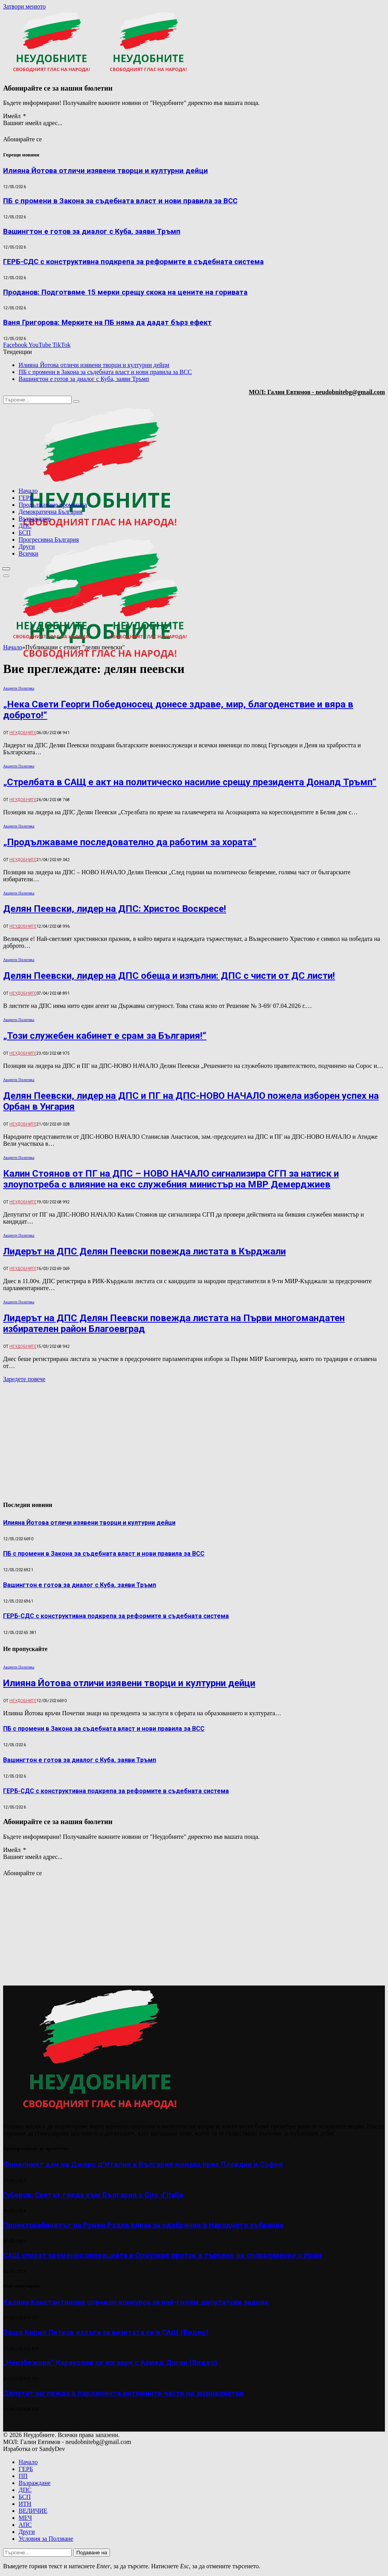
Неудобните (22, 733)
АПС (25, 2524)
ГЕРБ (26, 497)
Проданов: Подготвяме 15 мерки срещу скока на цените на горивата (125, 292)
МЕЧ (25, 2517)
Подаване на (91, 2552)
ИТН (25, 2503)
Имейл (14, 116)
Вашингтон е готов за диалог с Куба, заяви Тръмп (91, 231)
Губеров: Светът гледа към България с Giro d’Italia (93, 2195)
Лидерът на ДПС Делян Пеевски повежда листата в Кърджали (144, 1251)
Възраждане (34, 518)
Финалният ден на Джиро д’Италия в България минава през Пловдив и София (143, 2164)
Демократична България (50, 511)
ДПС (25, 525)
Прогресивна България (49, 539)
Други (27, 546)
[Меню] (6, 568)
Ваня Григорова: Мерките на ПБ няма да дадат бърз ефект (107, 322)
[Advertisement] (286, 705)
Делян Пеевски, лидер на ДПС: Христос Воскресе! (114, 908)
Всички (28, 553)
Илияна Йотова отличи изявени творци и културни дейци (105, 170)
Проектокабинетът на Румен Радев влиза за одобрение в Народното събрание (143, 2225)
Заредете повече (24, 1379)
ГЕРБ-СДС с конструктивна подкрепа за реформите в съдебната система (133, 261)
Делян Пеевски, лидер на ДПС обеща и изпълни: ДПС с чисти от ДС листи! (169, 975)
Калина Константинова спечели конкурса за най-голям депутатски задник (135, 2302)
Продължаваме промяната (53, 504)
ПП (23, 2476)
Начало (28, 490)
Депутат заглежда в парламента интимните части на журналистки (123, 2393)
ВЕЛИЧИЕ (33, 2510)
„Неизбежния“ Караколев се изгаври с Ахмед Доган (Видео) (110, 2362)
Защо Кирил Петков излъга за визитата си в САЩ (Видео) (105, 2332)
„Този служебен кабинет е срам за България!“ (104, 1035)
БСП (25, 532)
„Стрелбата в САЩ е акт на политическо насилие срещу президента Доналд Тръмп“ (189, 782)
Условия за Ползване (46, 2538)
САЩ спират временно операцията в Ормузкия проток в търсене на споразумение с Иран (162, 2255)
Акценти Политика (18, 688)
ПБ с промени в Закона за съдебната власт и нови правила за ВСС (120, 201)
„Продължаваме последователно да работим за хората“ (129, 842)
